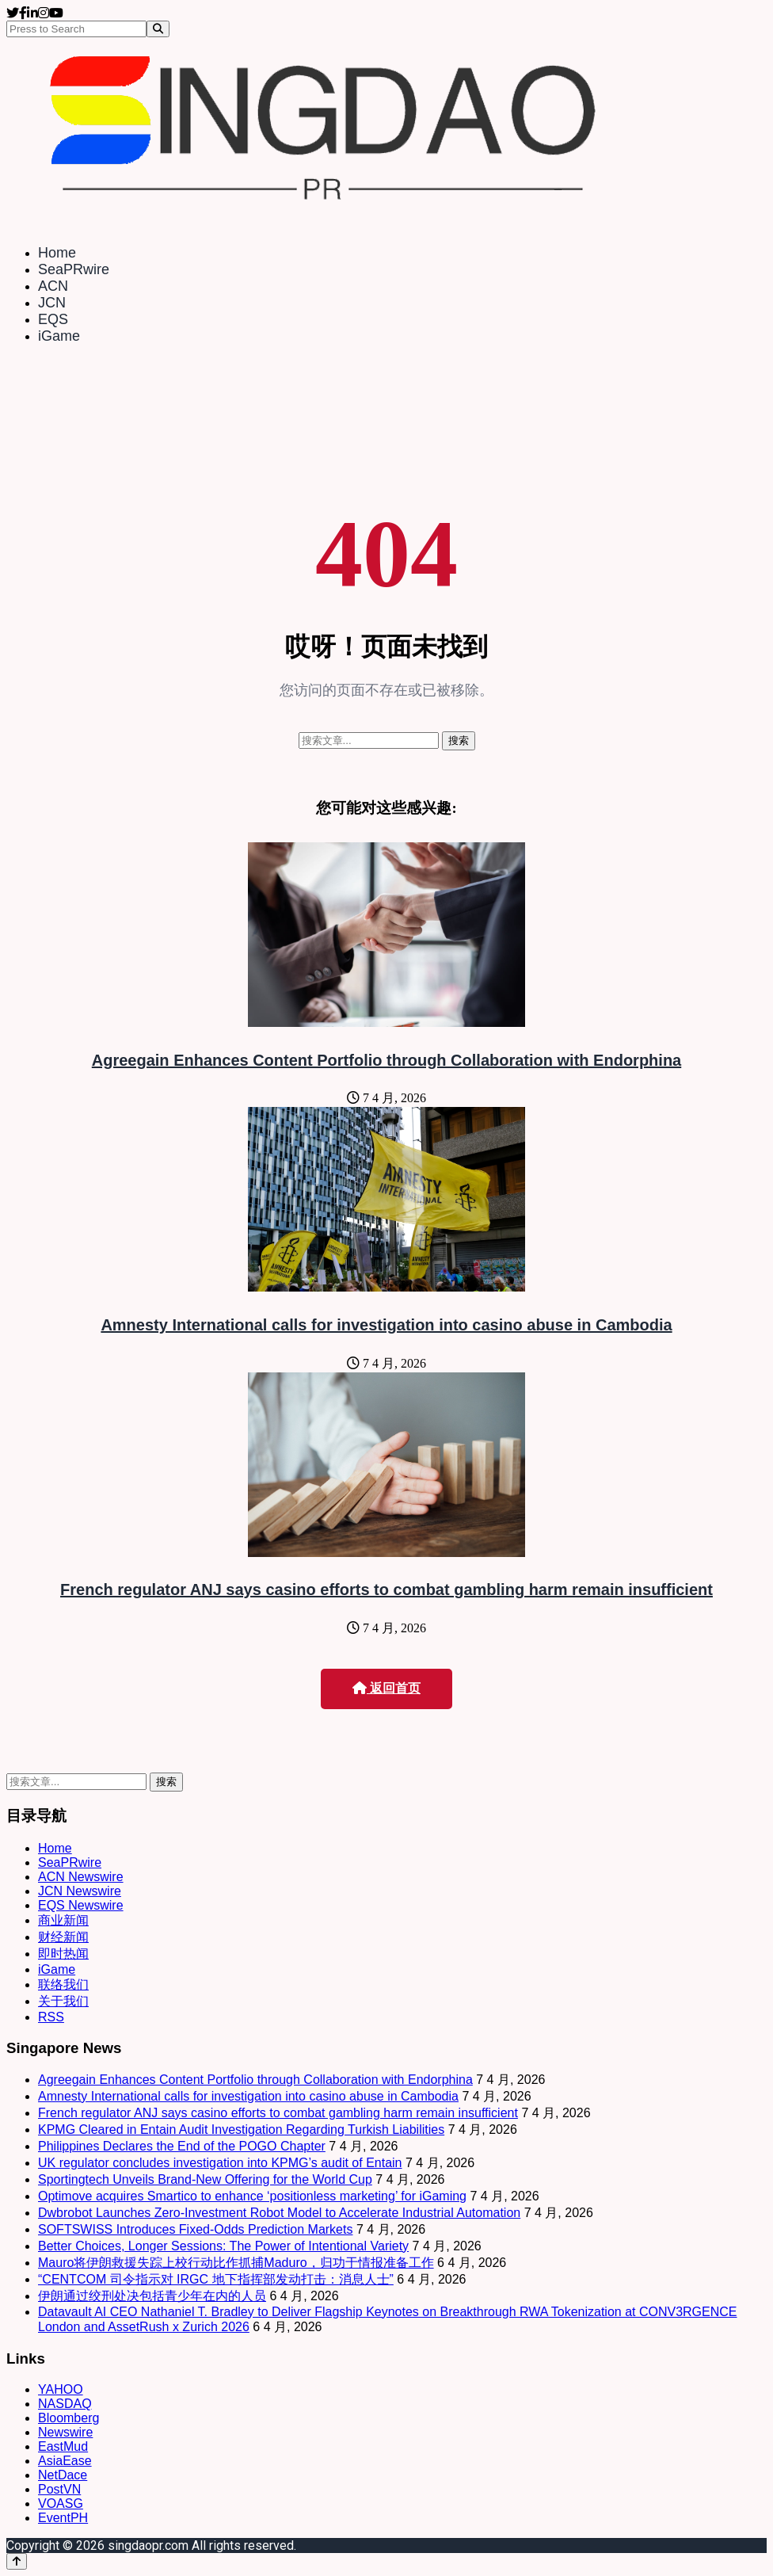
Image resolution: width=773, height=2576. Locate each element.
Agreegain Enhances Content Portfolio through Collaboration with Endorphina (386, 1060)
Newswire (65, 2432)
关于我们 (63, 2001)
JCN (52, 303)
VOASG (60, 2503)
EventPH (63, 2517)
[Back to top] (16, 2561)
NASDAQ (65, 2403)
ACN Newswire (81, 1876)
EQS (53, 319)
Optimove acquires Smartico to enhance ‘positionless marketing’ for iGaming (252, 2196)
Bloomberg (68, 2418)
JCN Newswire (79, 1891)
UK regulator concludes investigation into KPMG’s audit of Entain (220, 2163)
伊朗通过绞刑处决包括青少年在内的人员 (152, 2296)
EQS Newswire (81, 1905)
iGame (59, 336)
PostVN (59, 2489)
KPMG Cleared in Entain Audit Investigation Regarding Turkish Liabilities (241, 2129)
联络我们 (63, 1984)
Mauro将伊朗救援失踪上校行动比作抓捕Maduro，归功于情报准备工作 (236, 2262)
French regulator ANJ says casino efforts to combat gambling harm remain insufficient (386, 1589)
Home (57, 253)
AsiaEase (65, 2460)
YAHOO (60, 2389)
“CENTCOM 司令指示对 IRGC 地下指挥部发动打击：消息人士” (216, 2279)
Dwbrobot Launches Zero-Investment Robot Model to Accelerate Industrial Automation (279, 2212)
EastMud (63, 2446)
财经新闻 (63, 1937)
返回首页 (386, 1688)
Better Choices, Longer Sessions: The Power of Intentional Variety (223, 2246)
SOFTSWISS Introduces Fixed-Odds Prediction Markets (195, 2229)
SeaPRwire (73, 269)
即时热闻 (63, 1953)
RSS (51, 2017)
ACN (53, 286)
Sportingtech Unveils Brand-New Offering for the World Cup (205, 2179)
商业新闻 (63, 1920)
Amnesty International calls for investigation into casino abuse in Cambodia (386, 1325)
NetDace (62, 2475)
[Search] (158, 29)
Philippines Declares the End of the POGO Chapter (182, 2146)
